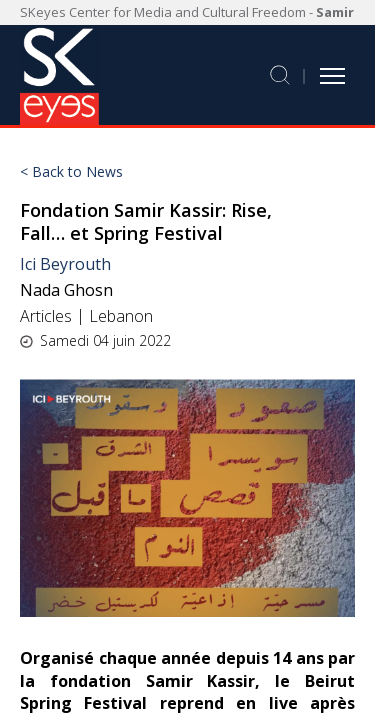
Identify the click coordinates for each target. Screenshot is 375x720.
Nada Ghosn (66, 290)
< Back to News (71, 172)
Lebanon (121, 316)
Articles (46, 316)
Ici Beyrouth (65, 264)
